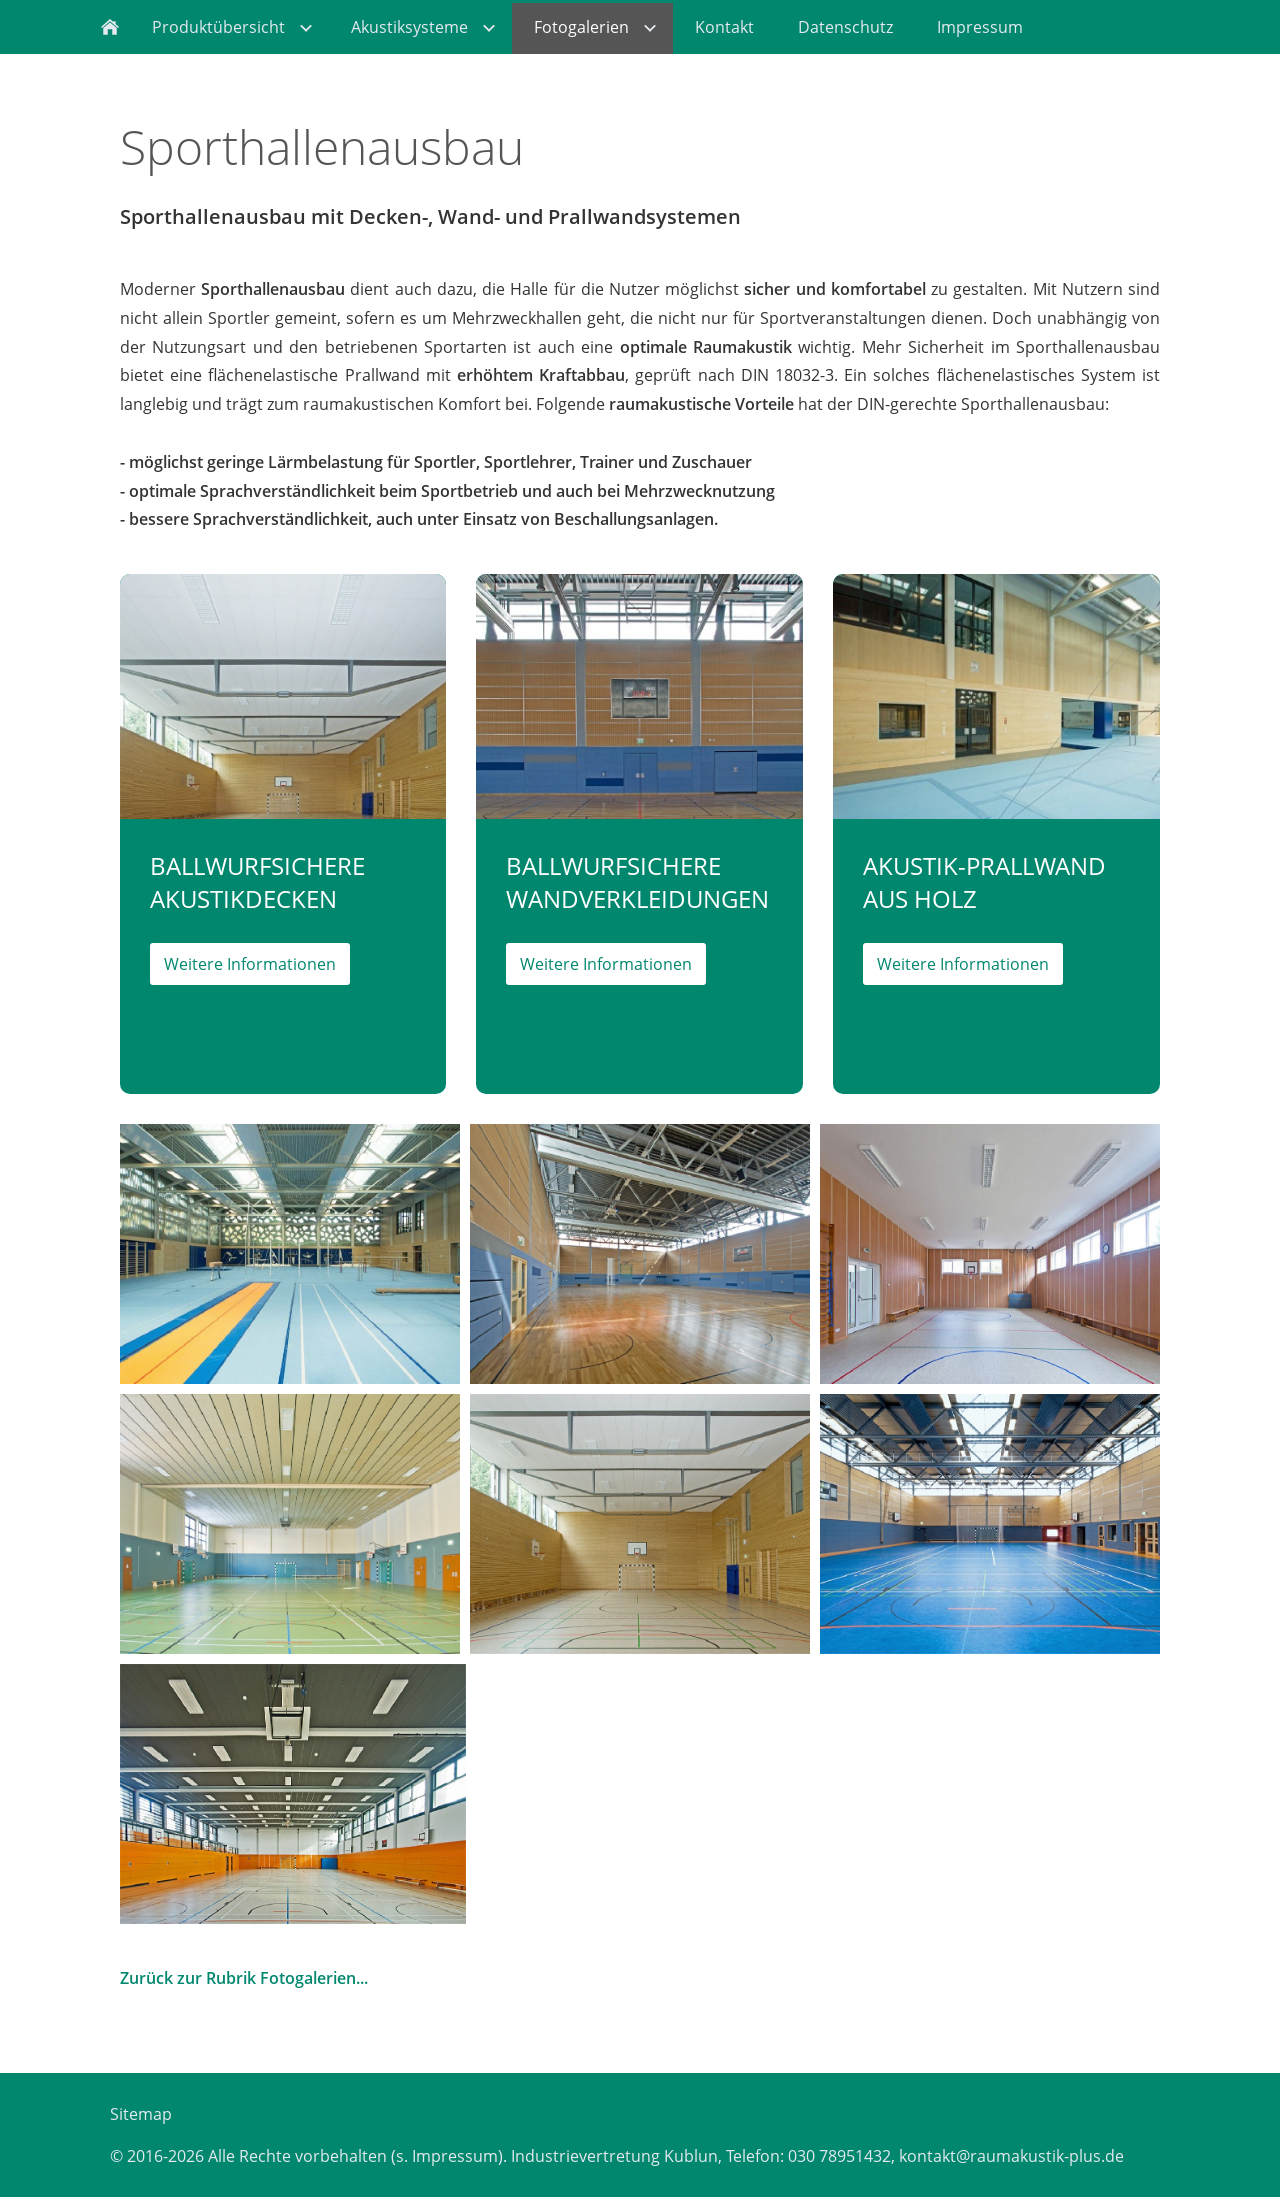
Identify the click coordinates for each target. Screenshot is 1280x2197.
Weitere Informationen (250, 964)
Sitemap (141, 2114)
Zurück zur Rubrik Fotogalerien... (244, 1978)
